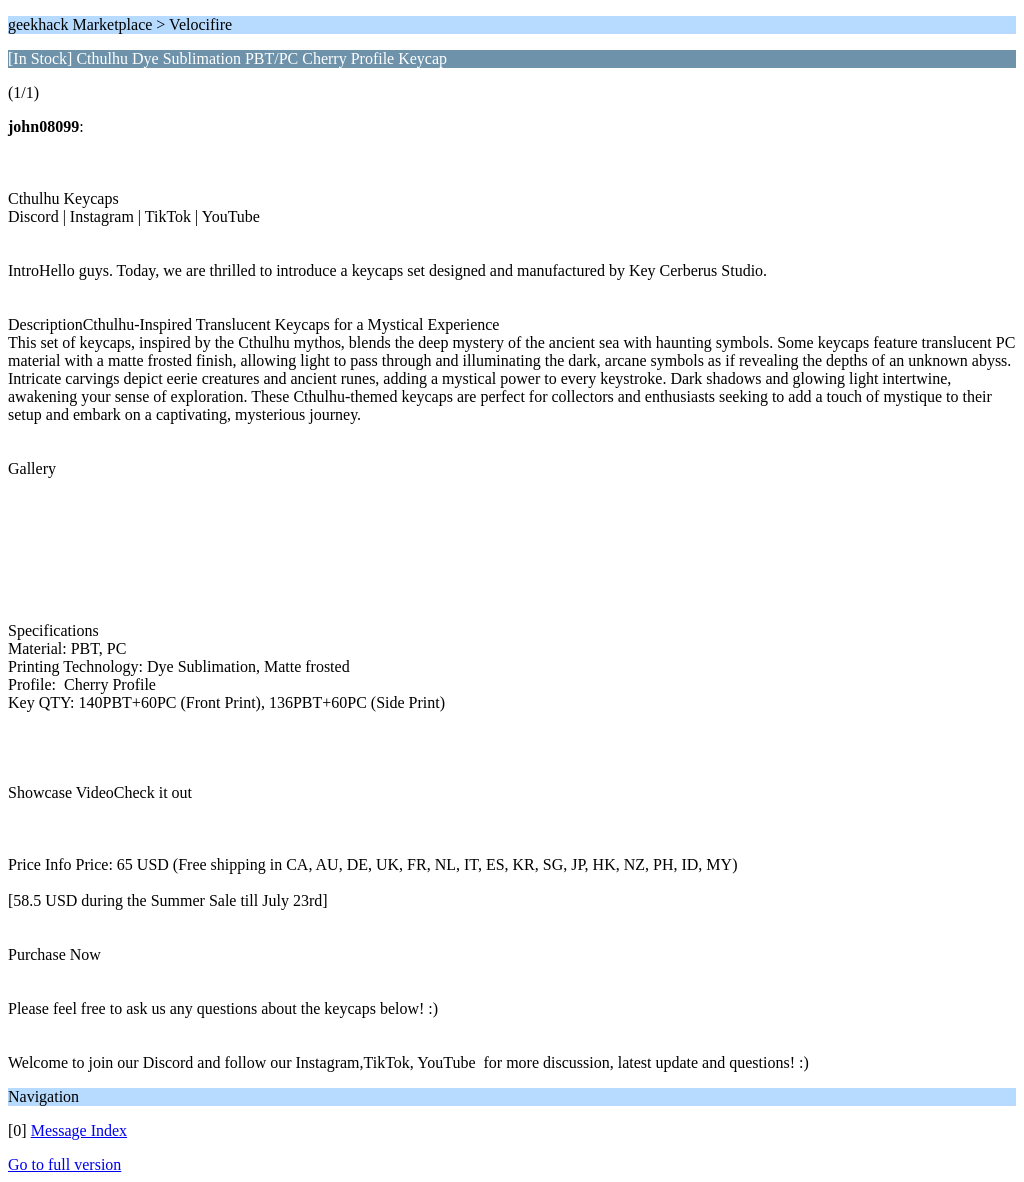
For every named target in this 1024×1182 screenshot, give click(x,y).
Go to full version (64, 1164)
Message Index (79, 1130)
